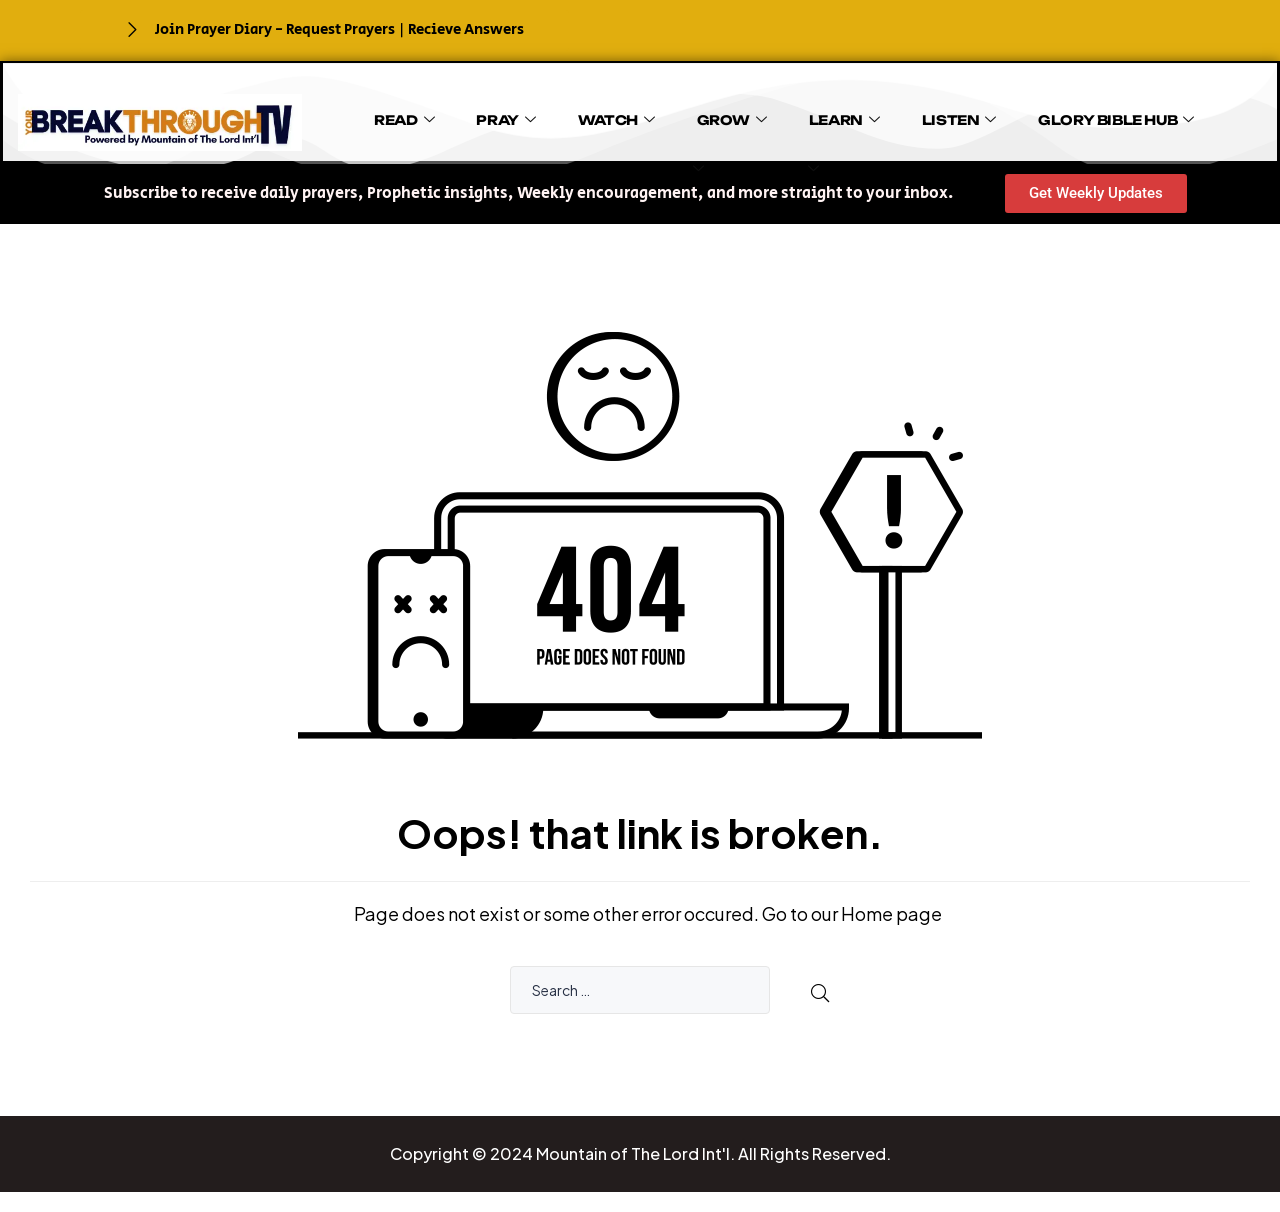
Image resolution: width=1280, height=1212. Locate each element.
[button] (528, 194)
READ (379, 113)
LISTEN (832, 113)
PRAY (460, 113)
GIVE (1096, 113)
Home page (891, 913)
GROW (645, 113)
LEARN (737, 113)
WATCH (550, 113)
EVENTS (787, 148)
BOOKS (1183, 113)
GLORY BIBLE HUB (969, 113)
